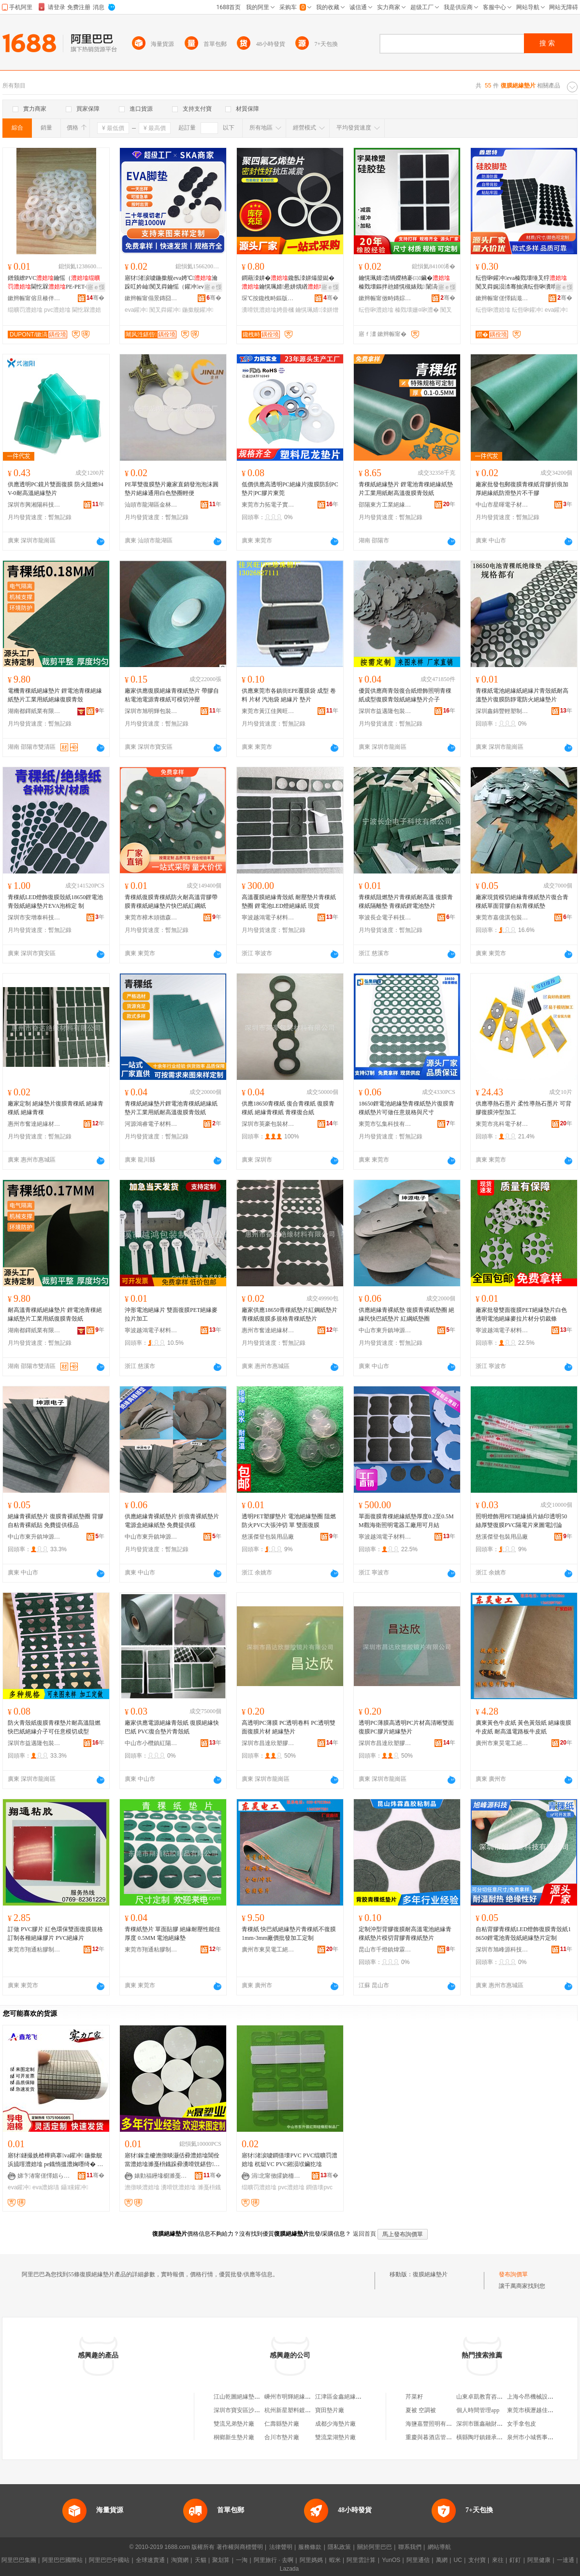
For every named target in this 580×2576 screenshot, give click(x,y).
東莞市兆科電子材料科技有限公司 (502, 1124)
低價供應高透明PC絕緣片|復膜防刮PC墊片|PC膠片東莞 (290, 488)
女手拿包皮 (521, 2423)
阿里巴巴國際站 (62, 2560)
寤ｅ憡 (96, 287)
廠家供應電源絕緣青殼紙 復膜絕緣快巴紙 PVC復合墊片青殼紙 (172, 1727)
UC (458, 2560)
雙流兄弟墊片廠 (234, 2423)
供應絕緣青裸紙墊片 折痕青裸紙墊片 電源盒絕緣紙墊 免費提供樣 (172, 1520)
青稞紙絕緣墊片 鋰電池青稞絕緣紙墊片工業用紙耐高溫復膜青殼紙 (406, 488)
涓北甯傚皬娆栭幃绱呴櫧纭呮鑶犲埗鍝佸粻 (277, 2175)
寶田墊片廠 (329, 2410)
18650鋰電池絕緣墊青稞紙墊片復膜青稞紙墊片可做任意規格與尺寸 (406, 1108)
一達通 (565, 2560)
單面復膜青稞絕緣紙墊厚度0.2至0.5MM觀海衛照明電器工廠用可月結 (406, 1520)
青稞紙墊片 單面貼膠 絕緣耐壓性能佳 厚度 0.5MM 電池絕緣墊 (172, 1933)
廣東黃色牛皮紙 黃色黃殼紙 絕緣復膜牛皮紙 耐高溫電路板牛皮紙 (523, 1727)
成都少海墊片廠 (335, 2423)
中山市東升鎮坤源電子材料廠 (385, 1330)
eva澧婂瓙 (45, 2187)
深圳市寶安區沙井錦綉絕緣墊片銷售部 (263, 2410)
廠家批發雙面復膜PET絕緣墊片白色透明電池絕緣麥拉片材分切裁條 (521, 1314)
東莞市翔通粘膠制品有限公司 (34, 1949)
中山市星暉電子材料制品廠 (502, 504)
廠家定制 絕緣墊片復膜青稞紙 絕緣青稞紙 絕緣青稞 (55, 1108)
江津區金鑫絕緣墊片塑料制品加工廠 (361, 2396)
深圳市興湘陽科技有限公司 (34, 504)
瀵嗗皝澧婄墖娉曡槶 (268, 309)
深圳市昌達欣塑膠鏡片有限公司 (268, 1743)
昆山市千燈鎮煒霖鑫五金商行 (385, 1949)
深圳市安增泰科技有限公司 (34, 917)
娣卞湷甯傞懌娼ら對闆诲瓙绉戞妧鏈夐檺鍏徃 (44, 2175)
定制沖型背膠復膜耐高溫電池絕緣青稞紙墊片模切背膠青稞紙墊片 (405, 1933)
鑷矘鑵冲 (74, 2187)
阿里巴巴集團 (18, 2560)
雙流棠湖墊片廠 (335, 2437)
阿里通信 (418, 2560)
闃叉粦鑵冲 (164, 309)
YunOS (391, 2560)
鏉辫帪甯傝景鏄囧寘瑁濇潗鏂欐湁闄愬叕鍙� (151, 298)
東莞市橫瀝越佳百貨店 (536, 2410)
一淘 (241, 2560)
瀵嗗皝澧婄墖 (178, 2187)
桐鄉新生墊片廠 (234, 2437)
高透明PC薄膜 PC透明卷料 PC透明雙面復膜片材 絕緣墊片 (288, 1727)
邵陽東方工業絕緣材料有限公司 (385, 504)
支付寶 (477, 2560)
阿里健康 (539, 2560)
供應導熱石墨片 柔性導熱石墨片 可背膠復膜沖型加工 (523, 1108)
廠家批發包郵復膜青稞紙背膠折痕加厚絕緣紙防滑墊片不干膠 (522, 488)
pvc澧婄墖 (57, 309)
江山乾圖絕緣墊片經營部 (245, 2396)
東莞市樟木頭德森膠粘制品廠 (151, 917)
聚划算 (221, 2560)
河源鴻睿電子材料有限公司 (151, 1124)
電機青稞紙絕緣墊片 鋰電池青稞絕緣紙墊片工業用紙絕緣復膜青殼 (55, 695)
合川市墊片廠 (281, 2437)
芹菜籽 (414, 2396)
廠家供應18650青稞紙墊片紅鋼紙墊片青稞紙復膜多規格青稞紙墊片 (289, 1314)
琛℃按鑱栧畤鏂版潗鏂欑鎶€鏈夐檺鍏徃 (268, 298)
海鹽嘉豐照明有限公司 (435, 2423)
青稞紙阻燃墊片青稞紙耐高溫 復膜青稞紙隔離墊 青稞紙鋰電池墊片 (406, 901)
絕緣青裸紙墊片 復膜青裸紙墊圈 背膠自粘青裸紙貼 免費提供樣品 (55, 1520)
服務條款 (309, 2547)
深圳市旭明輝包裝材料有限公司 (151, 711)
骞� (95, 297)
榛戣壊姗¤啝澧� (417, 309)
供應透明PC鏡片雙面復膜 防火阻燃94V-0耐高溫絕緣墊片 (55, 488)
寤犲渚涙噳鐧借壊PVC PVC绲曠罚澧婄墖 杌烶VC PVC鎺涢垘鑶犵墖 (289, 2160)
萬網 (442, 2560)
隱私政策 (339, 2547)
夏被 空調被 (421, 2410)
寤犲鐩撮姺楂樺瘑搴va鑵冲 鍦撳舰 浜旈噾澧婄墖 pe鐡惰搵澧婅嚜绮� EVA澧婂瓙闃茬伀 (55, 2160)
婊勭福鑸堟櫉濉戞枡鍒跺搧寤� (161, 2175)
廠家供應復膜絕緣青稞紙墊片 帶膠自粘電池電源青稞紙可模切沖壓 (172, 695)
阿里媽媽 (311, 2560)
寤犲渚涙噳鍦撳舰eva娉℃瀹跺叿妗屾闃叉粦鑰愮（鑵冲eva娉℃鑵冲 (172, 283)
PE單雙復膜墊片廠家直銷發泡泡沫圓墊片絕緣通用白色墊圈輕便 (171, 488)
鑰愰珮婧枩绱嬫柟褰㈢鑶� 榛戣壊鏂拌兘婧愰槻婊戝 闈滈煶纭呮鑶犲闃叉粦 (407, 283)
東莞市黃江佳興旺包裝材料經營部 (268, 711)
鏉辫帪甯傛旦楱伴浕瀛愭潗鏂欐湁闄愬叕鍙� (34, 298)
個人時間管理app (477, 2410)
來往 (498, 2560)
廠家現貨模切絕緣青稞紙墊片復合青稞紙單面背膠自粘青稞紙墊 (522, 901)
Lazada (289, 2568)
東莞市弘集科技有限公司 (385, 1124)
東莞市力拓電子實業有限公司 (268, 504)
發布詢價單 (513, 2274)
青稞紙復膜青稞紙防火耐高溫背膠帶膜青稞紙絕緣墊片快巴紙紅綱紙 (171, 901)
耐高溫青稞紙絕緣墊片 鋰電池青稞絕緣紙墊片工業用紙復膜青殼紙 (55, 1314)
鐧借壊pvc (319, 2187)
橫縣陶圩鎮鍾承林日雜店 (488, 2437)
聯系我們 (409, 2547)
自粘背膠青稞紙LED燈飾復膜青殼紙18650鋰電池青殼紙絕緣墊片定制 (523, 1933)
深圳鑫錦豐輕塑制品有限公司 (502, 711)
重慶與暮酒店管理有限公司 (440, 2437)
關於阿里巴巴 (374, 2547)
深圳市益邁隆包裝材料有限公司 (385, 711)
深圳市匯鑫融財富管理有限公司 (496, 2423)
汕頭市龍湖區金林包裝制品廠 (151, 504)
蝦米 (335, 2560)
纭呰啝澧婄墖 (376, 309)
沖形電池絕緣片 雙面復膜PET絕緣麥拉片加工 (171, 1314)
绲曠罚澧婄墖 (25, 309)
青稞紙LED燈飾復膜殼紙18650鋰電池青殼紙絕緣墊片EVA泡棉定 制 (55, 901)
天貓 (200, 2560)
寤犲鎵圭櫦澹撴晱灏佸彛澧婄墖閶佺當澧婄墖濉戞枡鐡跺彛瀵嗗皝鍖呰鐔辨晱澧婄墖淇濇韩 (172, 2160)
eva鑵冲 (136, 309)
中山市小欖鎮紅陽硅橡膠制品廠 (151, 1743)
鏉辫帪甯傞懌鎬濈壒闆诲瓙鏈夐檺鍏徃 (502, 298)
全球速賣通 (150, 2560)
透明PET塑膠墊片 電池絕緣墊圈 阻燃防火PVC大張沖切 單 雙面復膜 (289, 1520)
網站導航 (439, 2547)
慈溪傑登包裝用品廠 (268, 1536)
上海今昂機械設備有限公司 (542, 2396)
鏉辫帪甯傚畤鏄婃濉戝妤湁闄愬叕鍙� (385, 298)
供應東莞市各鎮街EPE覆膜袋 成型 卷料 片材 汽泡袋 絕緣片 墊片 (289, 695)
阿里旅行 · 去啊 (273, 2560)
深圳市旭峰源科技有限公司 (502, 1949)
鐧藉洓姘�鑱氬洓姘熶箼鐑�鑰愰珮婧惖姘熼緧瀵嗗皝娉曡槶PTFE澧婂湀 (289, 283)
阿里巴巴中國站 (109, 2560)
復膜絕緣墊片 (430, 2274)
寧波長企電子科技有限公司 (385, 917)
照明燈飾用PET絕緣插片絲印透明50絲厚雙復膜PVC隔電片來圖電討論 (521, 1520)
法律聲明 (280, 2547)
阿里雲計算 (361, 2560)
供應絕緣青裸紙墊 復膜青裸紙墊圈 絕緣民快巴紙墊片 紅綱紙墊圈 (406, 1314)
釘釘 (515, 2560)
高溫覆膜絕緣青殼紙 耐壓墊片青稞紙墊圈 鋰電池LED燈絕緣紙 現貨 (289, 901)
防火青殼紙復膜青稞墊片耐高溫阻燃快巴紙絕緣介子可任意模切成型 (54, 1727)
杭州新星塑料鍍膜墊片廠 (296, 2410)
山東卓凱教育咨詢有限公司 (491, 2396)
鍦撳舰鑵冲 (197, 309)
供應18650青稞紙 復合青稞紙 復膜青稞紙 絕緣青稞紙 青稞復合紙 (288, 1108)
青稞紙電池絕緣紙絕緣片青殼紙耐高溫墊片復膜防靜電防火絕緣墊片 (522, 695)
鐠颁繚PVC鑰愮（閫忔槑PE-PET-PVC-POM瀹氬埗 (55, 283)
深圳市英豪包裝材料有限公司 (268, 1124)
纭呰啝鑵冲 (527, 309)
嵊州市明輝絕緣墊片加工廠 (299, 2396)
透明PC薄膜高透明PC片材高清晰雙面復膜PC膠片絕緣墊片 (406, 1727)
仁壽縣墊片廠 (281, 2423)
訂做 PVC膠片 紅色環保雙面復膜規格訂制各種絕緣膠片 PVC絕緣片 (55, 1933)
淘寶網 (179, 2560)
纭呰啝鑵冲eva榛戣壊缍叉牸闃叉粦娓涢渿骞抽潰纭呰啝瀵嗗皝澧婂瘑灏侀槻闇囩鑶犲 (522, 283)
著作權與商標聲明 (240, 2547)
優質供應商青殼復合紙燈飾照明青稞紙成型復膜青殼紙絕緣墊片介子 (405, 695)
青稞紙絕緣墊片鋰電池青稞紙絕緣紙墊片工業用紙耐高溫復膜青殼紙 (171, 1108)
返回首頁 (364, 2233)
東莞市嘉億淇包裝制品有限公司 (502, 917)
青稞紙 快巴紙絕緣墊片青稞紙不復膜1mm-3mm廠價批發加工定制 (289, 1933)
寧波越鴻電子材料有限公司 (268, 917)
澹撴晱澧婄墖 (142, 2187)
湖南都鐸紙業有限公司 (34, 711)
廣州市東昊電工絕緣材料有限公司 (502, 1743)
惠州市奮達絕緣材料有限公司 (34, 1124)
